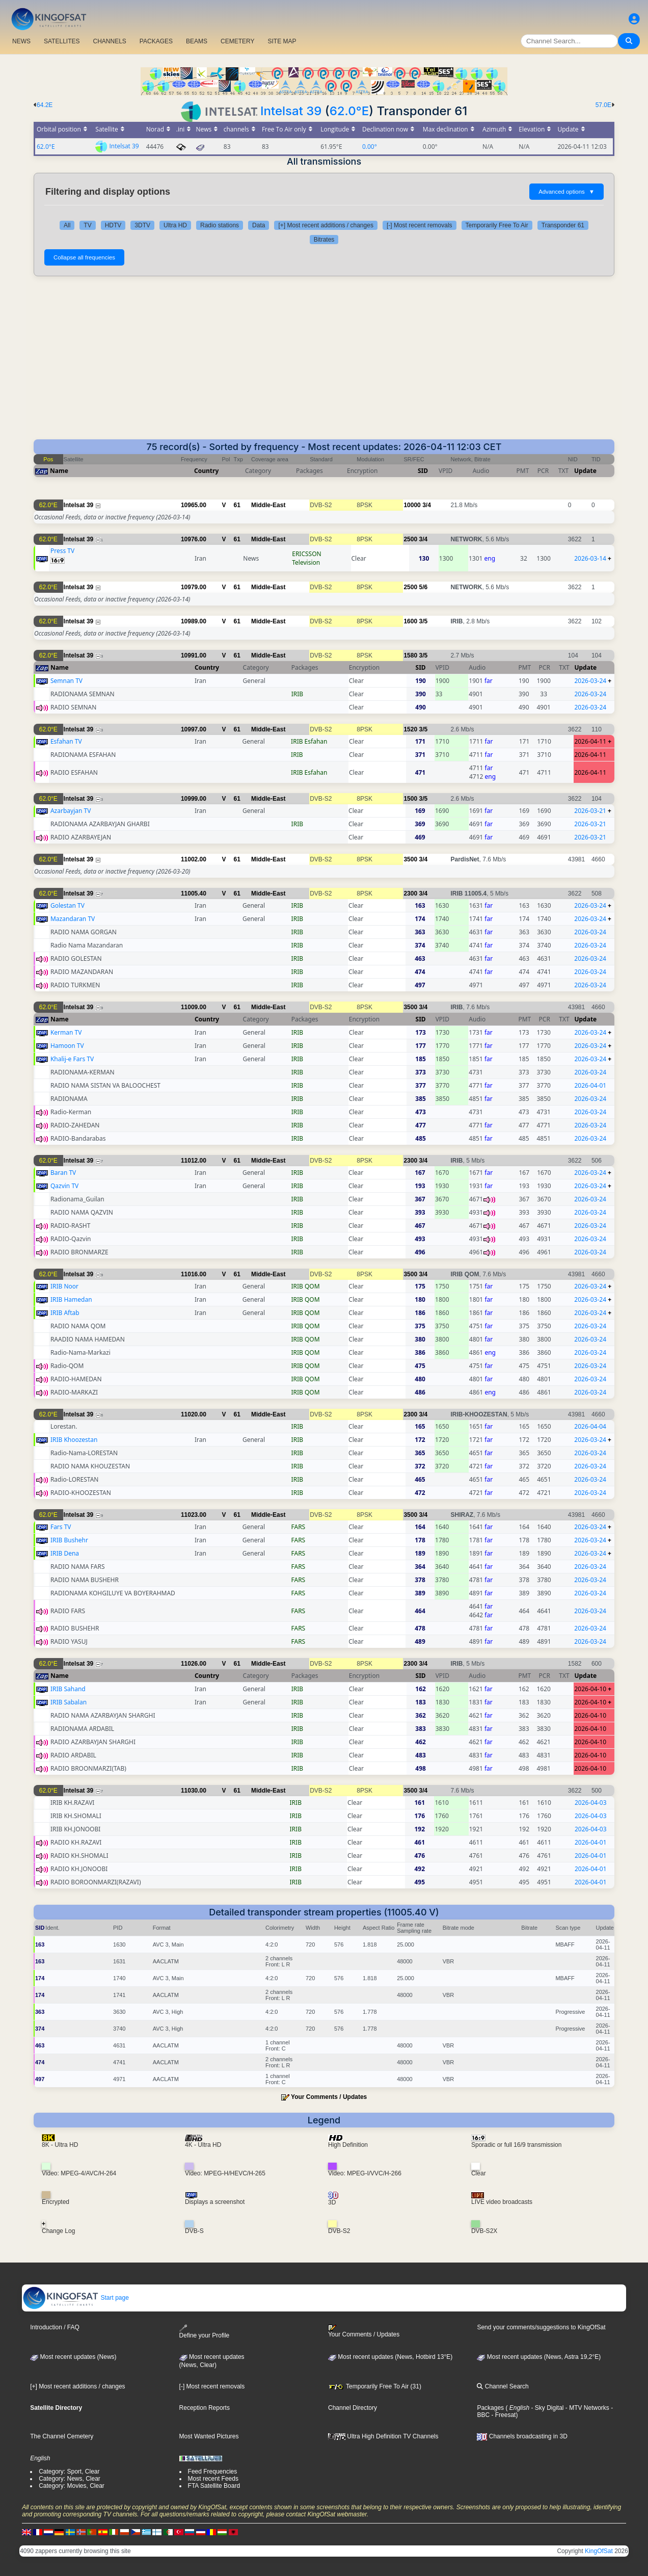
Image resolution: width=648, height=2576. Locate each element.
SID (423, 470)
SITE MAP (281, 41)
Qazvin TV (64, 1185)
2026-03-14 (590, 558)
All (67, 225)
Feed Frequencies (212, 2471)
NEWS (21, 41)
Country (206, 470)
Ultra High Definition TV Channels (383, 2436)
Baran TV (63, 1172)
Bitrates (324, 239)
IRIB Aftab (64, 1312)
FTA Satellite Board (214, 2485)
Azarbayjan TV (70, 810)
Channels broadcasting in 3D (522, 2436)
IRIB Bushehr (69, 1540)
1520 (410, 729)
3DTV (142, 225)
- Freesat (503, 2415)
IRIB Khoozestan (73, 1439)
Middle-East (268, 505)
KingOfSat (599, 2551)
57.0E (603, 105)
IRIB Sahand (68, 1689)
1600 (410, 621)
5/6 (423, 587)
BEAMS (196, 41)
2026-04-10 (590, 1689)
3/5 (423, 621)
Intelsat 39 (290, 110)
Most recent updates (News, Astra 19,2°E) (539, 2356)
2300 (410, 893)
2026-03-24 (590, 680)
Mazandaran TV (72, 918)
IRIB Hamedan (71, 1299)
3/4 (426, 505)
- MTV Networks (586, 2407)
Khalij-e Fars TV (72, 1059)
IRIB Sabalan (68, 1702)
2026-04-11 (590, 741)
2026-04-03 (591, 1802)
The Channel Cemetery (61, 2436)
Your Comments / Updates (329, 2096)
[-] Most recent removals (419, 225)
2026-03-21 (590, 810)
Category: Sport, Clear (69, 2471)
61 (237, 505)
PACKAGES (156, 41)
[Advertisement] (324, 363)
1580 (410, 655)
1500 (410, 798)
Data (258, 225)
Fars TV (60, 1526)
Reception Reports (204, 2407)
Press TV (62, 550)
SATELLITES (61, 41)
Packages (490, 2407)
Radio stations (219, 225)
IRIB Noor (64, 1286)
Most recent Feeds (213, 2478)
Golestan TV (67, 905)
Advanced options (566, 192)
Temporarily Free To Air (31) (374, 2386)
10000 (411, 505)
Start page (75, 2297)
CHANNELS (109, 41)
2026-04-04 (590, 1426)
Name (59, 470)
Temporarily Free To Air (497, 225)
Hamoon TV (67, 1045)
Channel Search (502, 2386)
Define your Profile (204, 2331)
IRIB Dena (64, 1553)
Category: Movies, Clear (71, 2485)
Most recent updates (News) (73, 2356)
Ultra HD (175, 225)
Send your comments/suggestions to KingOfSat (541, 2327)
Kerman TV (66, 1032)
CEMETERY (237, 41)
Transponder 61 (563, 225)
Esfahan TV (66, 741)
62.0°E (349, 110)
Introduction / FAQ (54, 2327)
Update (585, 470)
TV (87, 225)
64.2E (44, 105)
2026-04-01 (590, 1085)
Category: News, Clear (69, 2478)
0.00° (369, 146)
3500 (410, 859)
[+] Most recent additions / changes (325, 225)
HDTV (113, 225)
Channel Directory (352, 2407)
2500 (410, 539)
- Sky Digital (546, 2407)
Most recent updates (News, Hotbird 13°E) (390, 2356)
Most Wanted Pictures (209, 2436)
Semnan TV (66, 680)
